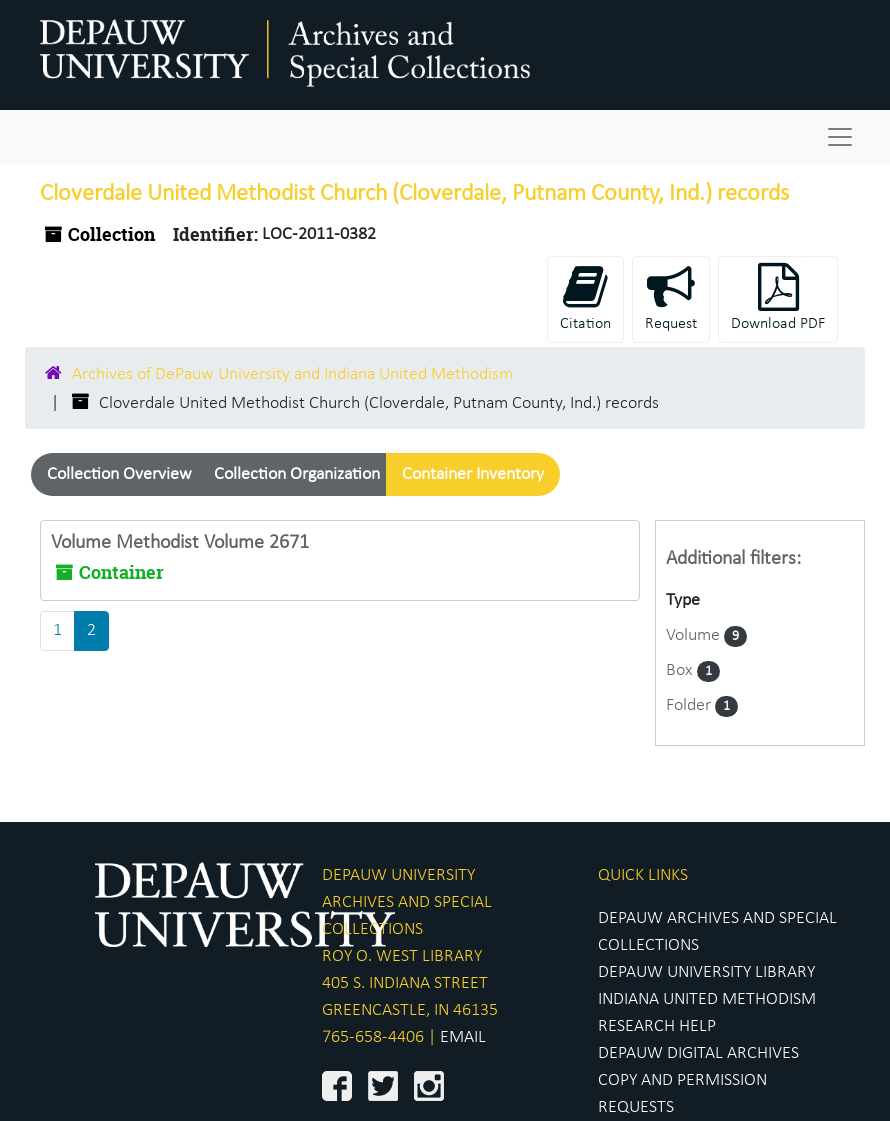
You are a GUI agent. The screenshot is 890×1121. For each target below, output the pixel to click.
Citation (585, 297)
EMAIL (463, 1037)
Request (671, 297)
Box (681, 670)
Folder (690, 705)
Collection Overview (119, 474)
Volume (695, 635)
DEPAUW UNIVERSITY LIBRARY (706, 972)
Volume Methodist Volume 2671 (180, 543)
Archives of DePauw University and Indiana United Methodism (292, 374)
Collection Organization (297, 474)
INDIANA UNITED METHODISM (707, 999)
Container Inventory (473, 474)
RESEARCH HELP (657, 1026)
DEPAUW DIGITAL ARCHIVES (698, 1053)
